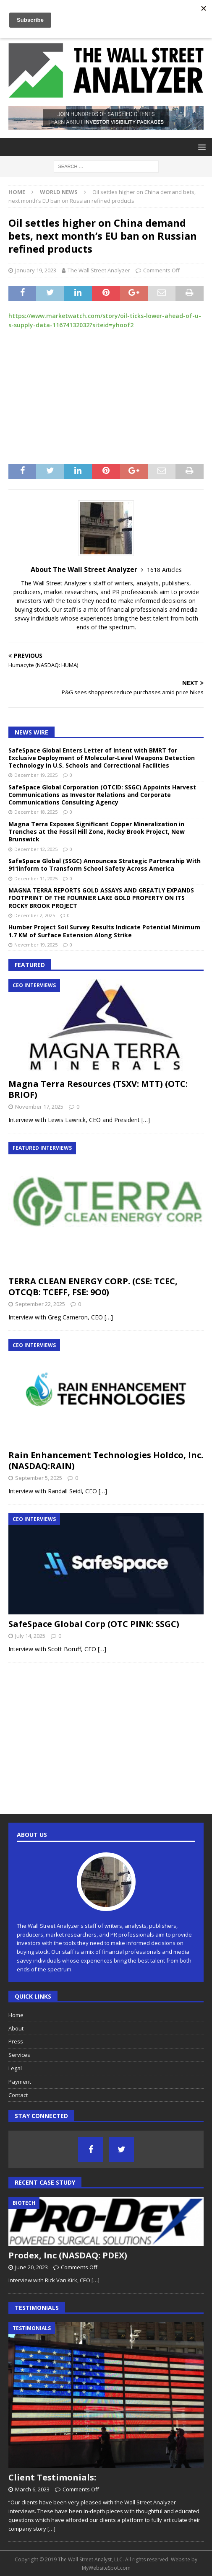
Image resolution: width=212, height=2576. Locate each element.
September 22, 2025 (40, 1304)
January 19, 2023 (35, 270)
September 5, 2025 (38, 1478)
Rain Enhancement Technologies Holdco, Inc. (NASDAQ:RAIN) (105, 1460)
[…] (145, 1120)
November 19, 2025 (36, 944)
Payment (19, 2081)
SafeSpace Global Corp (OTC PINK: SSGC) (93, 1623)
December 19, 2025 (36, 775)
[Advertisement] (106, 396)
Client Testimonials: (52, 2477)
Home (16, 2015)
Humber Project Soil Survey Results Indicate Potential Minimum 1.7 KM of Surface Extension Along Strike (104, 931)
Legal (15, 2068)
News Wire (31, 732)
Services (19, 2055)
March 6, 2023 (32, 2489)
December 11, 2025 (36, 878)
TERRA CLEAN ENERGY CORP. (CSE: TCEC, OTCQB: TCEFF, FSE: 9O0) (93, 1286)
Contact (18, 2095)
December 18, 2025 (36, 812)
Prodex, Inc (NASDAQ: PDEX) (67, 2255)
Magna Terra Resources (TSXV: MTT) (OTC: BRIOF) (98, 1089)
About (16, 2028)
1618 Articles (164, 570)
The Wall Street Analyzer (99, 270)
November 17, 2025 (39, 1106)
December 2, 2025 (34, 915)
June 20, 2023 (31, 2267)
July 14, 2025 (30, 1636)
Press (15, 2041)
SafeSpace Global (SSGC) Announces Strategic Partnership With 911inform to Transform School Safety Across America (104, 864)
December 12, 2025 (36, 849)
